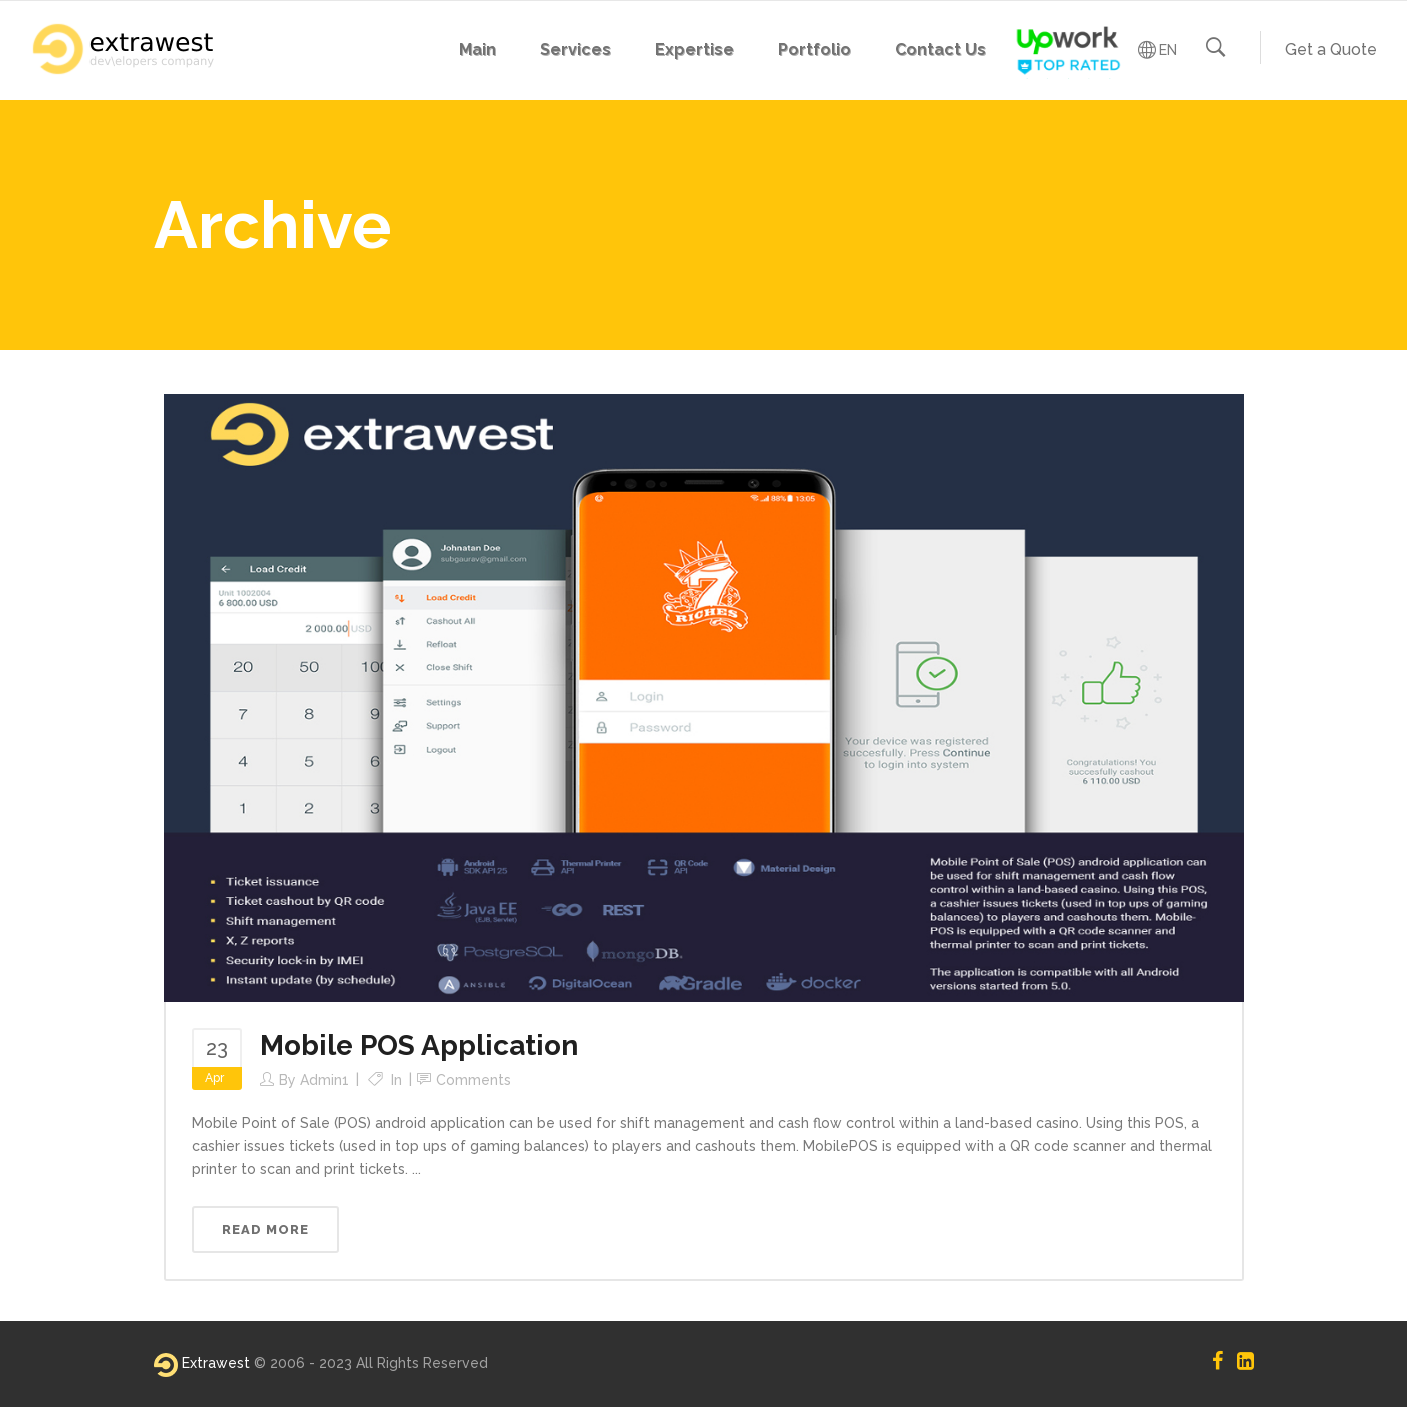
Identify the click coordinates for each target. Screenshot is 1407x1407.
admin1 (324, 1080)
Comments (473, 1080)
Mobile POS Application (419, 1045)
